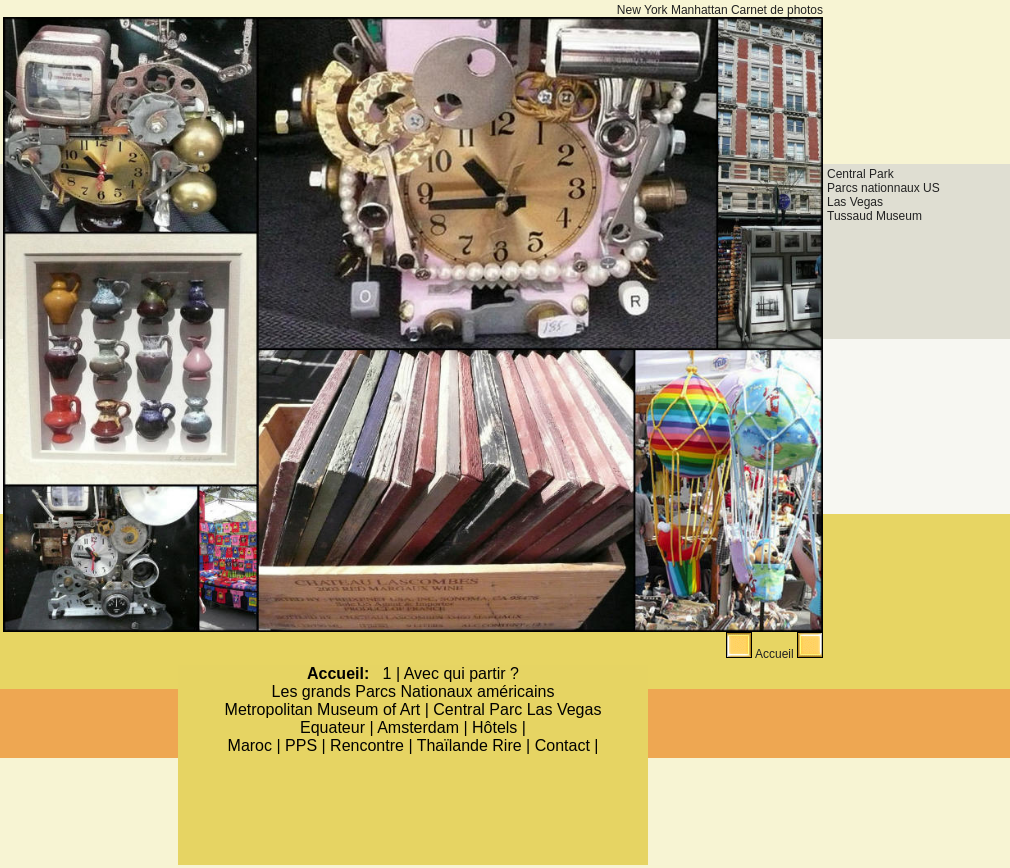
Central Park (860, 174)
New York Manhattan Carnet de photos (720, 10)
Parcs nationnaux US (883, 188)
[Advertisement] (917, 78)
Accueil (774, 654)
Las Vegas (855, 202)
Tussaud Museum (874, 216)
